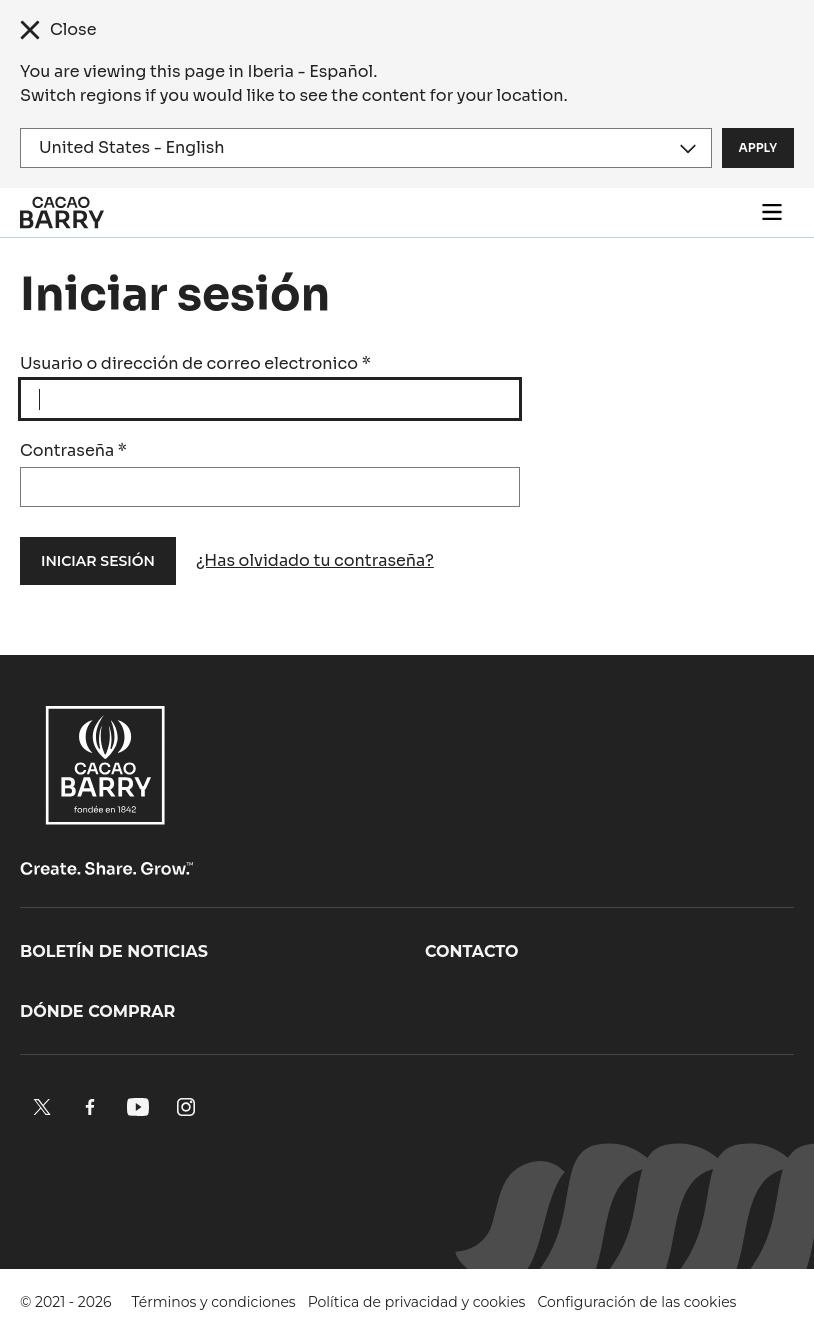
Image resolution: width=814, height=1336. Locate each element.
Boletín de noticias (114, 951)
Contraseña (73, 450)
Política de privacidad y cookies (417, 1302)
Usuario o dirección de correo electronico (195, 363)
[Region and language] (366, 148)
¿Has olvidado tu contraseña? (315, 560)
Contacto (472, 951)
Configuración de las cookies (636, 1302)
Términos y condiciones (214, 1302)
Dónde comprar (97, 1011)
